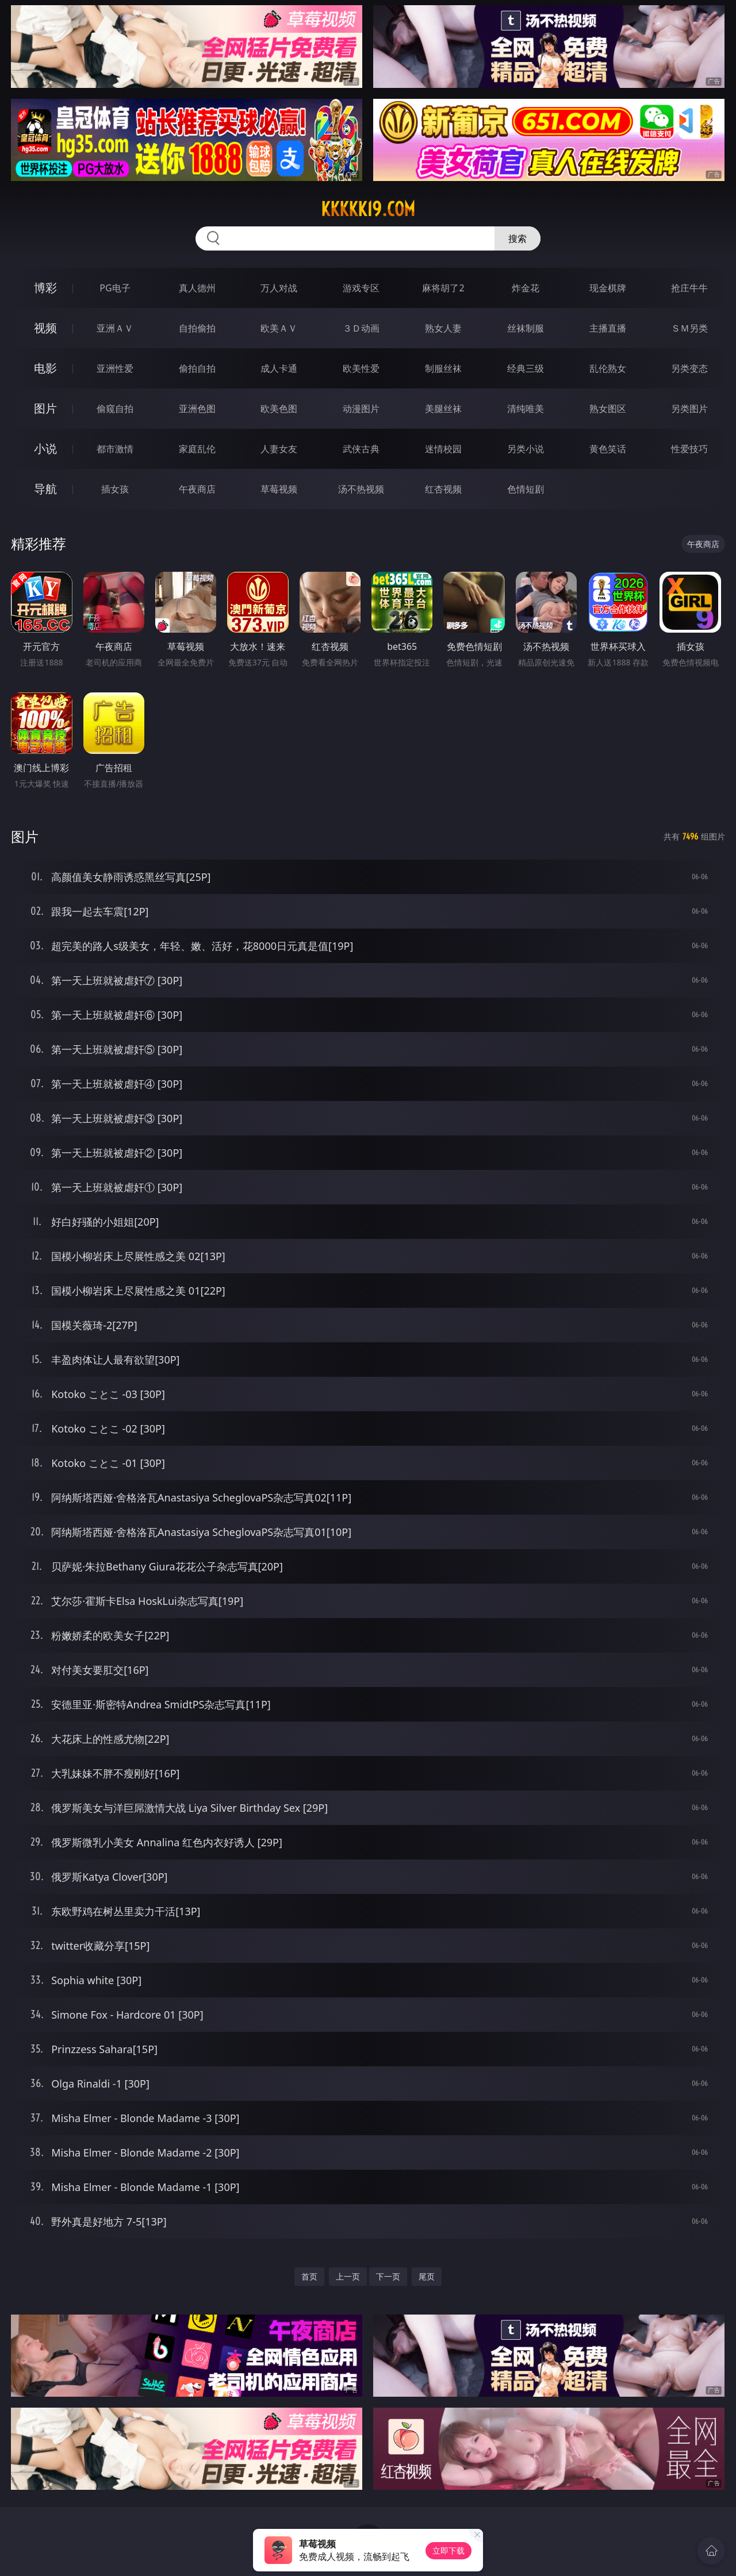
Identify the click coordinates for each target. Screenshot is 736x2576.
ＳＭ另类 (689, 328)
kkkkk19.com (368, 209)
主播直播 (607, 328)
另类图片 (689, 408)
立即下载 (448, 2550)
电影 (45, 368)
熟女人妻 (443, 328)
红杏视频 (443, 489)
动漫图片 (361, 408)
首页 (309, 2276)
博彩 (45, 287)
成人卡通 (278, 368)
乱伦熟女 (607, 368)
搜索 (517, 238)
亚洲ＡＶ (115, 328)
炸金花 (525, 288)
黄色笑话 (607, 448)
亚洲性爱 (115, 368)
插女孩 (115, 489)
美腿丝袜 (443, 408)
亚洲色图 (197, 408)
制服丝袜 (443, 368)
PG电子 (114, 288)
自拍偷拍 (197, 328)
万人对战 (278, 288)
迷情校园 (443, 448)
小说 (45, 448)
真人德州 (197, 288)
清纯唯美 (525, 408)
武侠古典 (361, 448)
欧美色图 (278, 408)
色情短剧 (525, 489)
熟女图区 (607, 408)
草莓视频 (278, 489)
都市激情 (115, 448)
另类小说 (525, 448)
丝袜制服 (525, 328)
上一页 (348, 2276)
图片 (45, 408)
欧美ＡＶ (278, 328)
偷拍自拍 (197, 368)
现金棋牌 (607, 288)
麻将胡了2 (443, 288)
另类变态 (689, 368)
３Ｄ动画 (361, 328)
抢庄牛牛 (689, 288)
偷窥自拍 (115, 408)
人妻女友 (278, 448)
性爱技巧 (689, 448)
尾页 (427, 2276)
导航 (45, 488)
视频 (45, 328)
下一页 (388, 2276)
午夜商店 (197, 489)
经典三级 (525, 368)
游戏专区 (361, 288)
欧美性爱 (361, 368)
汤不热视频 (361, 489)
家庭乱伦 (197, 448)
